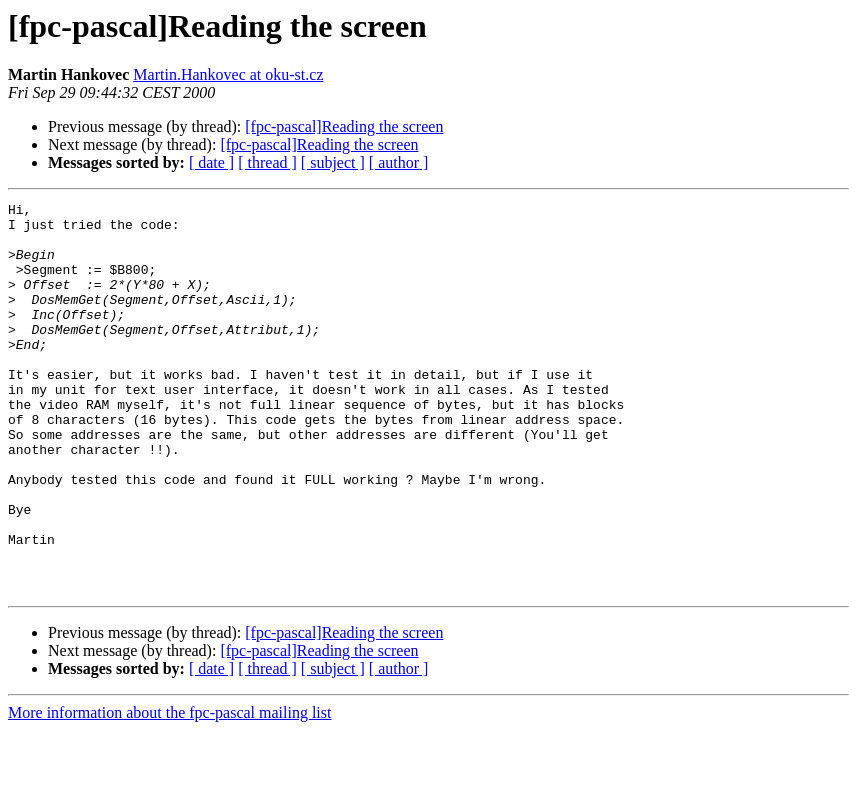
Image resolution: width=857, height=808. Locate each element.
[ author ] (399, 162)
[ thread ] (267, 162)
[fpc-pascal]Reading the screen (344, 126)
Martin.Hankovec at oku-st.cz (228, 74)
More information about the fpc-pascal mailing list (169, 790)
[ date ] (211, 162)
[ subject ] (333, 162)
